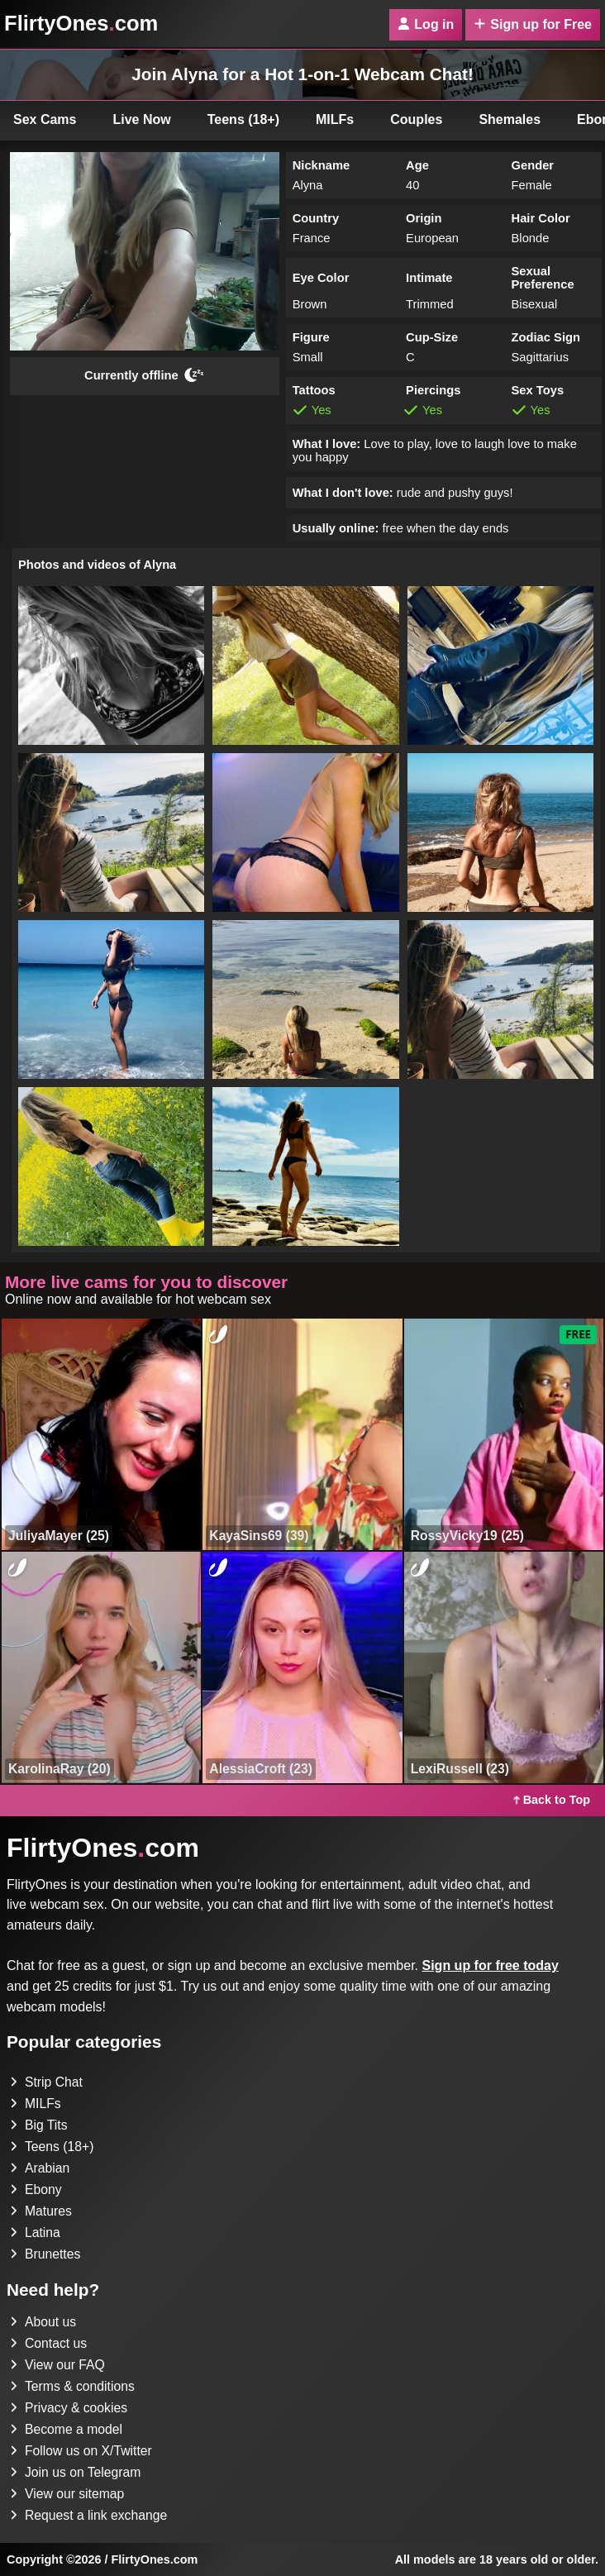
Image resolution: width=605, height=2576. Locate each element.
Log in (426, 24)
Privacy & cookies (69, 2408)
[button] (111, 665)
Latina (35, 2232)
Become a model (67, 2429)
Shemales (510, 119)
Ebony (36, 2189)
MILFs (335, 119)
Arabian (40, 2168)
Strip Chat (46, 2082)
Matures (41, 2211)
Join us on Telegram (76, 2472)
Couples (416, 119)
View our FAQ (58, 2365)
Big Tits (39, 2125)
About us (43, 2322)
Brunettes (45, 2254)
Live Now (142, 119)
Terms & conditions (73, 2386)
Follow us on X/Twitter (82, 2451)
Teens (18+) (243, 119)
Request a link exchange (89, 2515)
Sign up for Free (533, 24)
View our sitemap (68, 2494)
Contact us (49, 2343)
